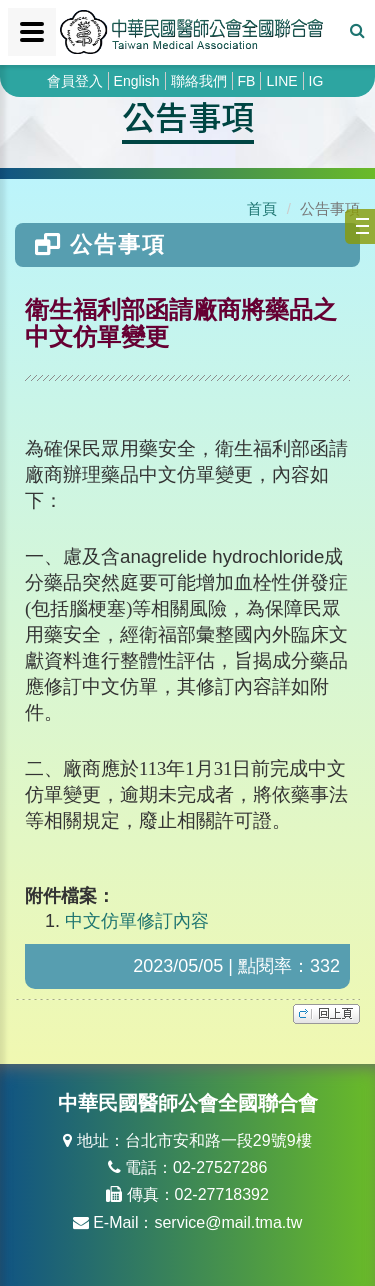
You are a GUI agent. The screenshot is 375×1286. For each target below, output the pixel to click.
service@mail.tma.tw (228, 1222)
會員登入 (75, 81)
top (326, 1014)
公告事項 (188, 116)
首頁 (262, 208)
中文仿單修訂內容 (137, 921)
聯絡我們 (199, 81)
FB (247, 81)
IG (316, 81)
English (137, 81)
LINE (281, 81)
